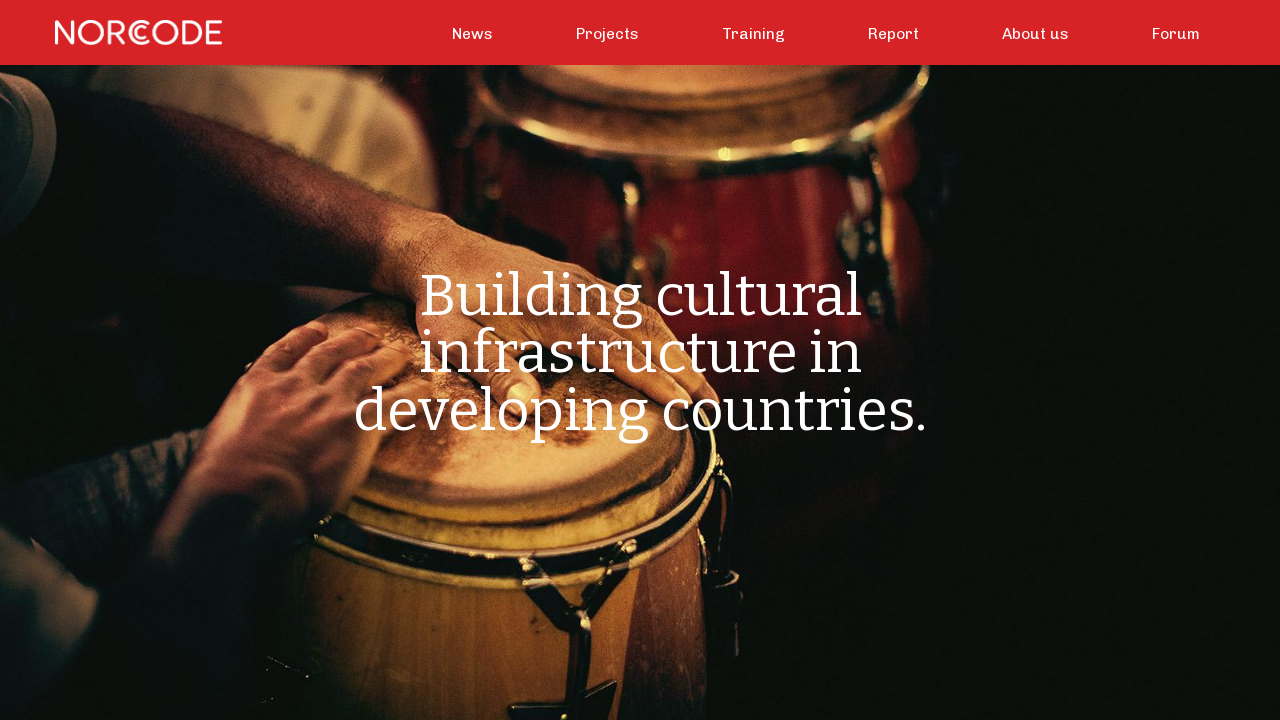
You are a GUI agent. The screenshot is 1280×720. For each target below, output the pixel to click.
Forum (1176, 34)
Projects (607, 34)
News (472, 34)
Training (753, 34)
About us (1035, 34)
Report (893, 34)
